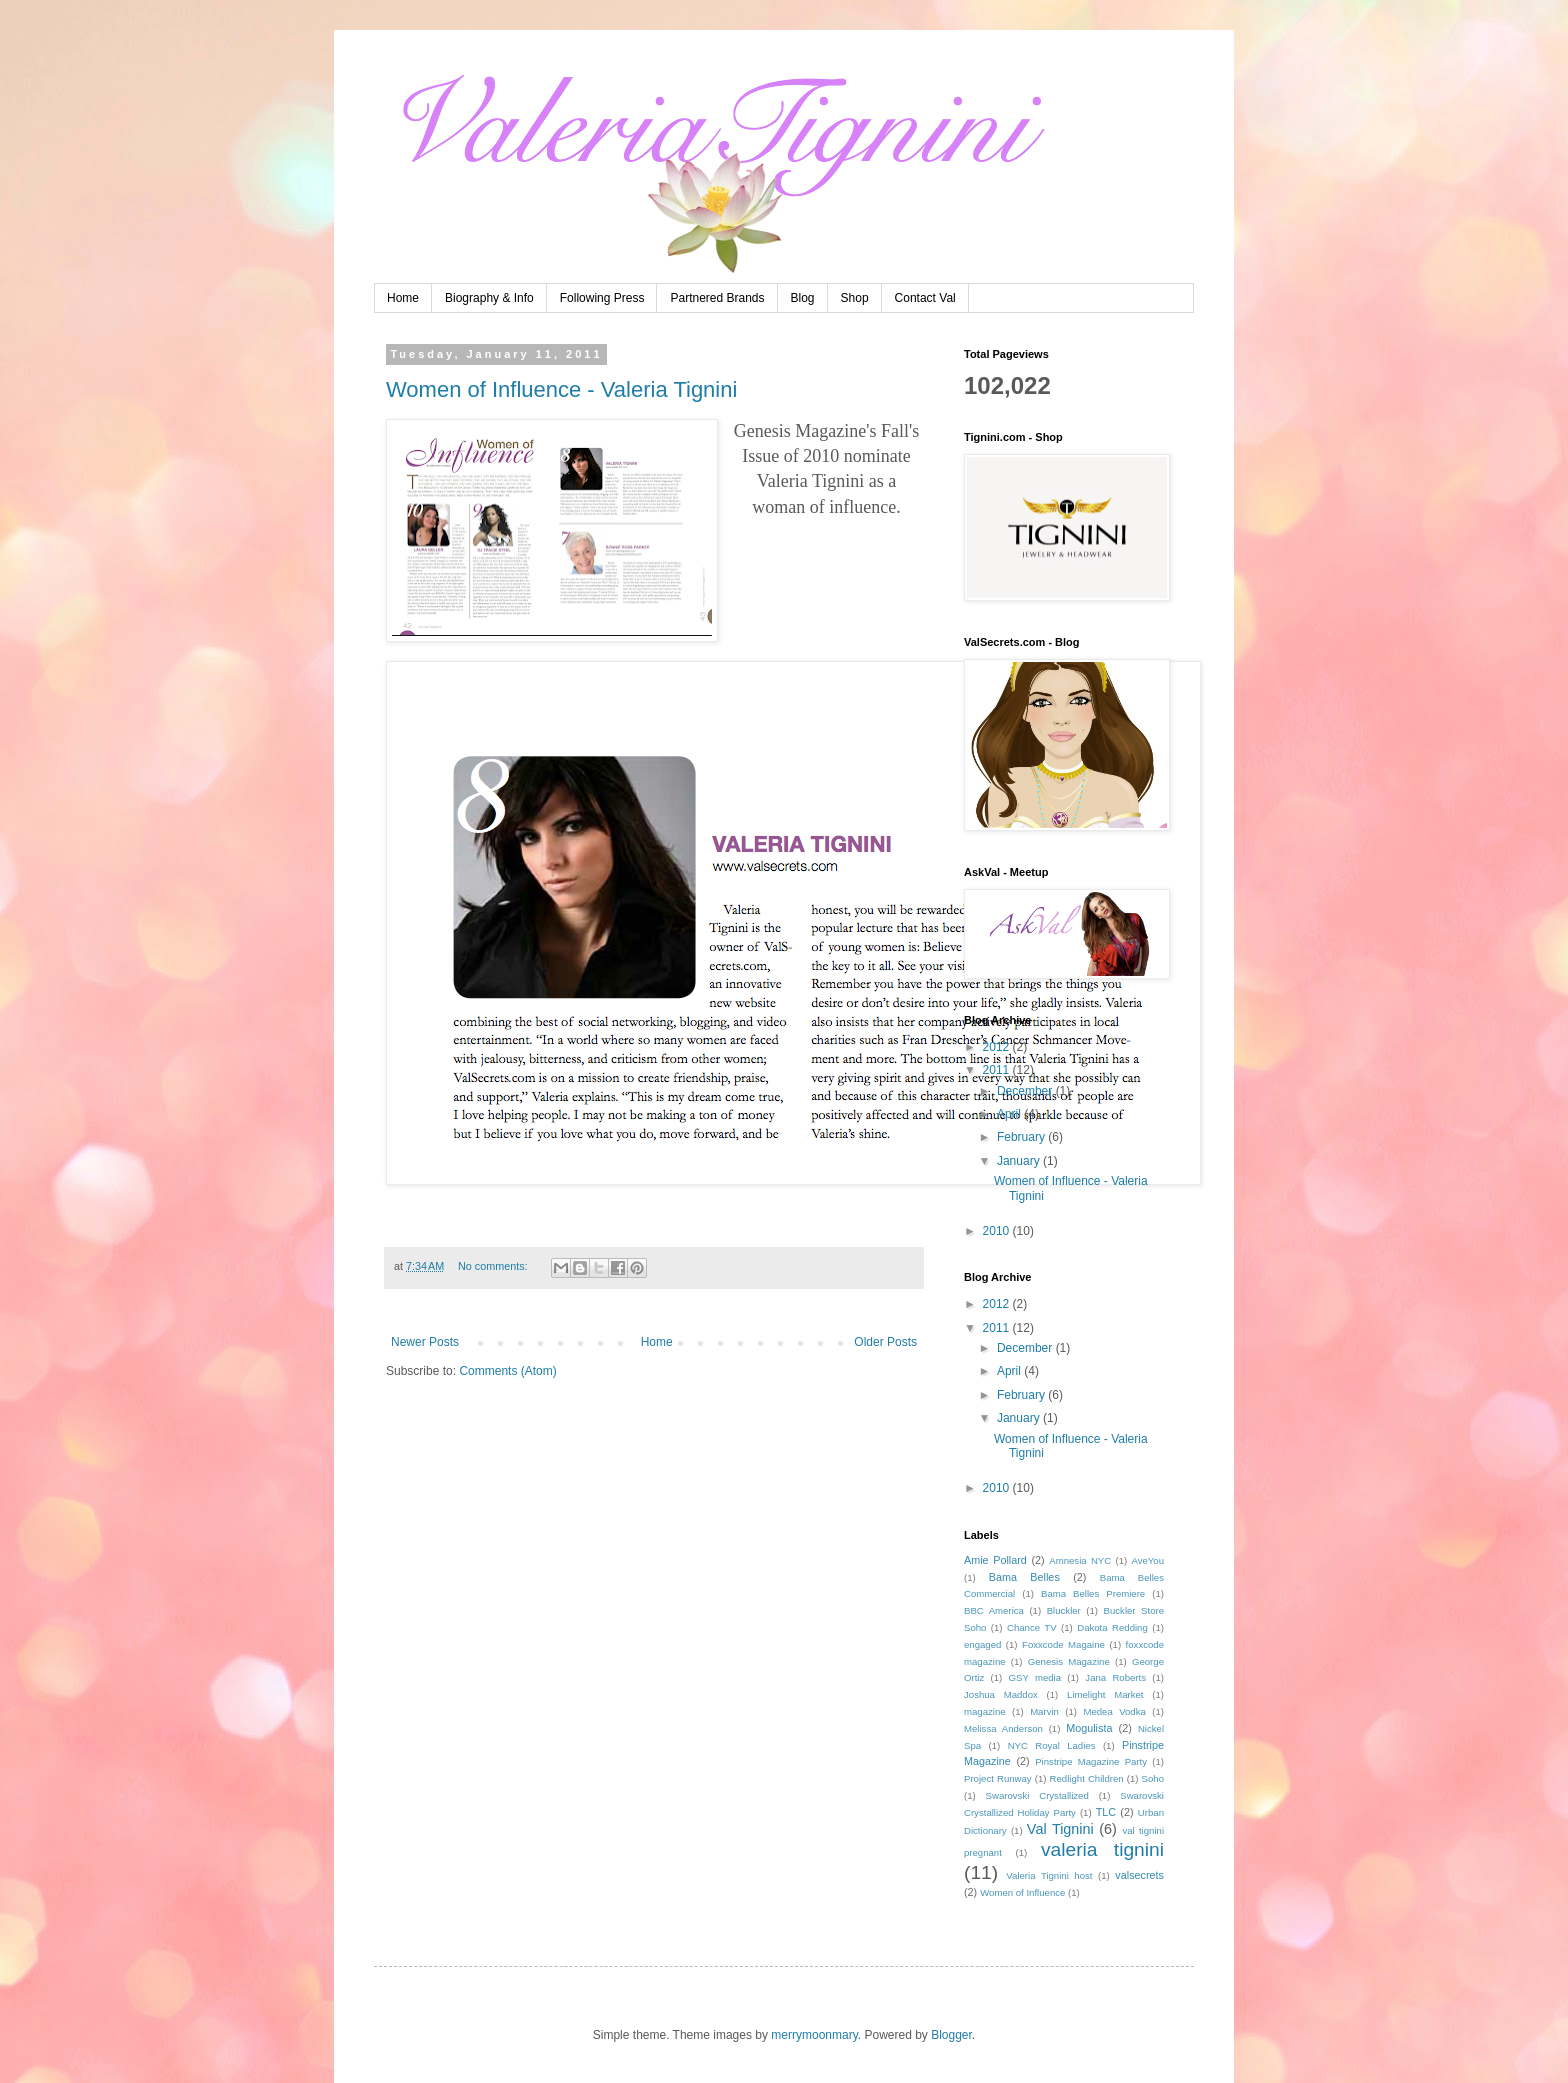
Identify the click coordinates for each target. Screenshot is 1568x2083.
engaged (982, 1644)
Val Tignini (1060, 1829)
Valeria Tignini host (1049, 1875)
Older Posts (885, 1342)
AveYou (1147, 1560)
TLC (1106, 1812)
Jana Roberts (1115, 1677)
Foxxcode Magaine (1063, 1644)
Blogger (951, 2035)
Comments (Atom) (507, 1371)
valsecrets (1139, 1875)
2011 (998, 1070)
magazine (985, 1711)
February (1022, 1137)
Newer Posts (425, 1342)
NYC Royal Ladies (1052, 1745)
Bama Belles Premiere (1093, 1593)
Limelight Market (1105, 1694)
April (1010, 1114)
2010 (998, 1231)
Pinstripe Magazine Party (1091, 1761)
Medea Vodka (1114, 1711)
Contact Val (925, 298)
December (1026, 1091)
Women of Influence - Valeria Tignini (561, 389)
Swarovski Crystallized (1037, 1795)
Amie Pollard (995, 1560)
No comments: (494, 1266)
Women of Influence (1022, 1892)
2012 (998, 1047)
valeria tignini (1102, 1849)
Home (403, 298)
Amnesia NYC (1080, 1560)
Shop (855, 298)
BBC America (994, 1610)
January (1020, 1161)
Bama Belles (1024, 1577)
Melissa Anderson (1003, 1728)
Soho (1153, 1778)
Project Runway (998, 1778)
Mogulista (1089, 1728)
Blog (803, 298)
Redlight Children (1087, 1778)
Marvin (1044, 1711)
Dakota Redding (1112, 1627)
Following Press (602, 298)
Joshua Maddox (1001, 1694)
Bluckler (1064, 1610)
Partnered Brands (717, 298)
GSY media (1035, 1677)
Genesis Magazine (1069, 1661)
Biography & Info (489, 298)
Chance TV (1032, 1627)
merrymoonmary (814, 2035)
